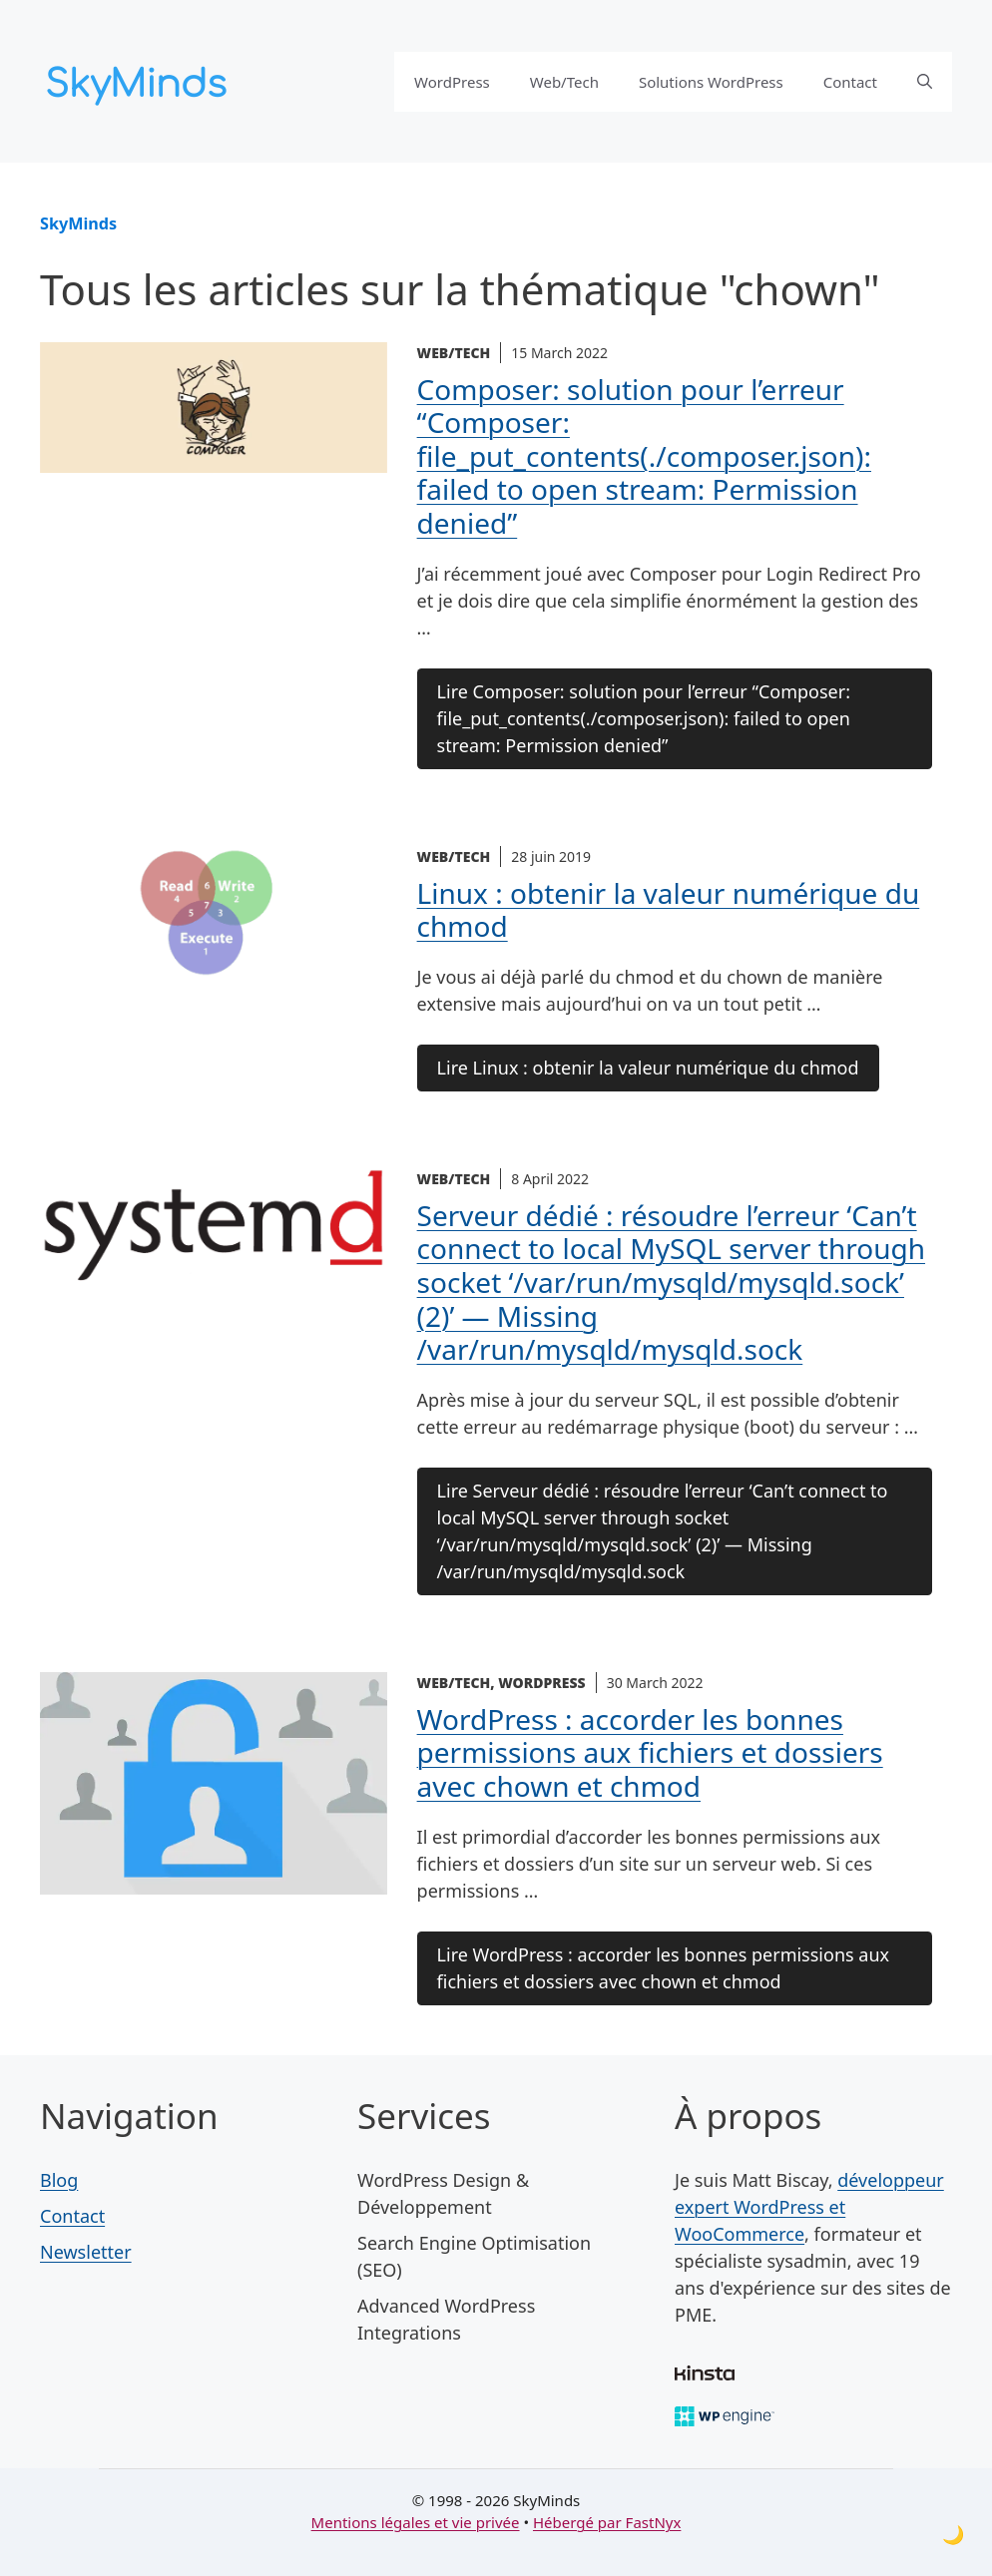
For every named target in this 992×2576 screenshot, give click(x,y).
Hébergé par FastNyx (607, 2522)
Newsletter (86, 2252)
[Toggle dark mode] (953, 2534)
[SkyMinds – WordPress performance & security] (140, 79)
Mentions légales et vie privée (415, 2522)
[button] (924, 82)
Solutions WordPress (711, 82)
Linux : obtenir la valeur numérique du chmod (668, 910)
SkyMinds (78, 223)
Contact (850, 82)
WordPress (452, 82)
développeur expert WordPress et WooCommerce (809, 2207)
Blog (59, 2180)
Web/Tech (564, 82)
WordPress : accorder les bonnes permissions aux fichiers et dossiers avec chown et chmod (650, 1752)
